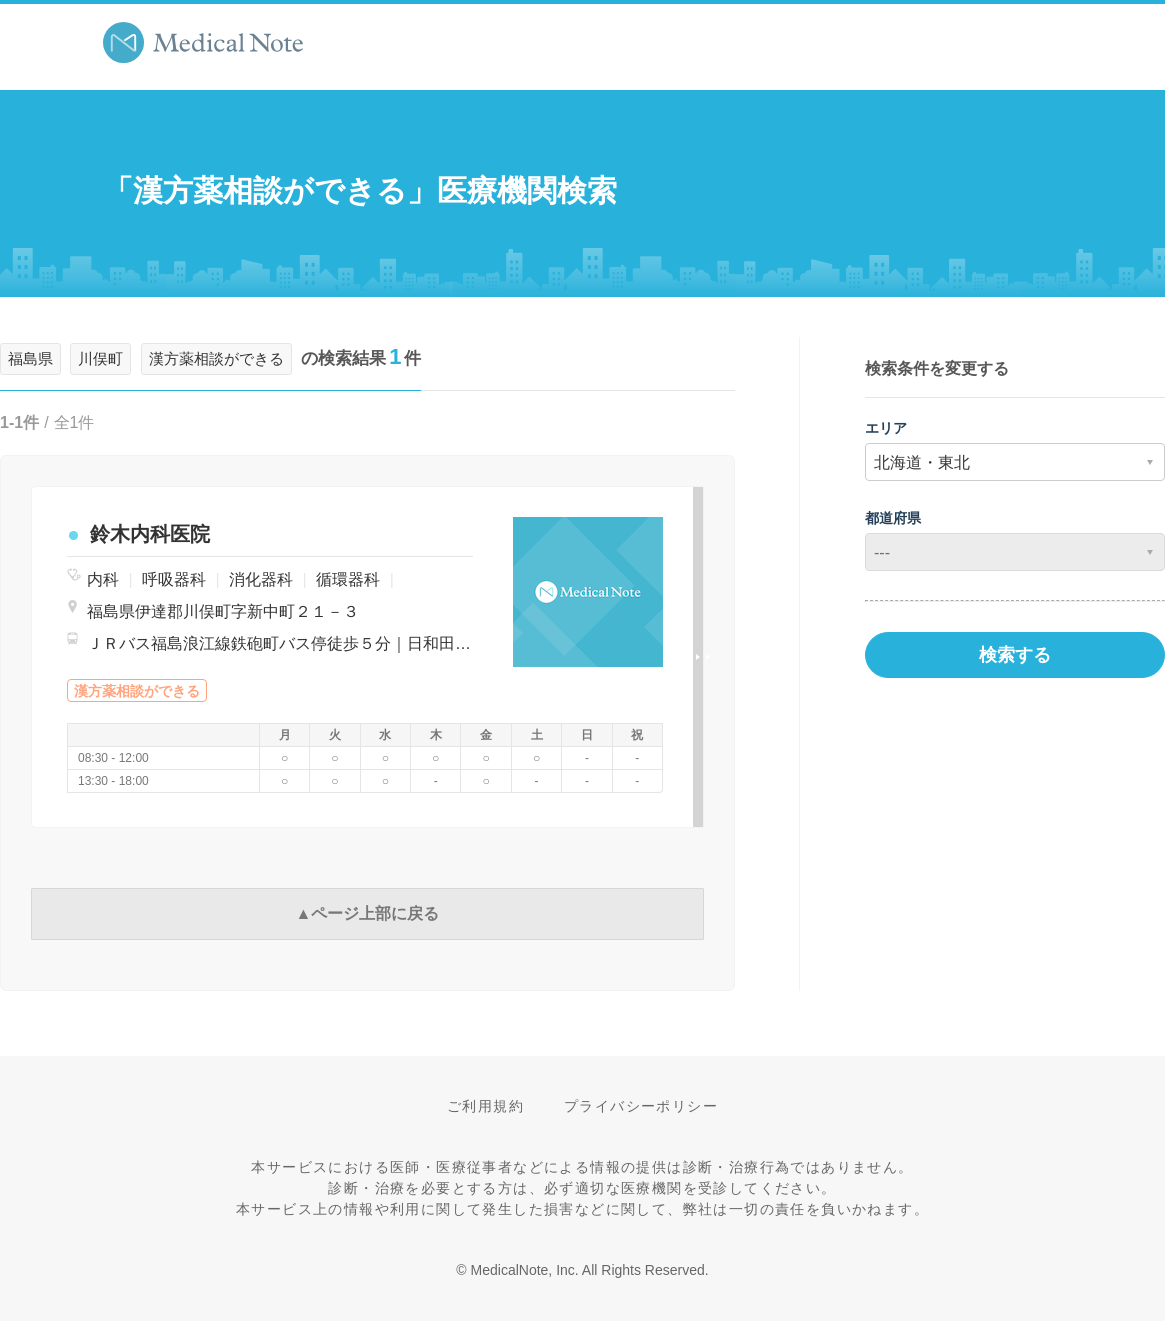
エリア (886, 428)
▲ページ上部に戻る (368, 913)
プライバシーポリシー (641, 1106)
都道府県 (893, 518)
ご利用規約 (485, 1106)
